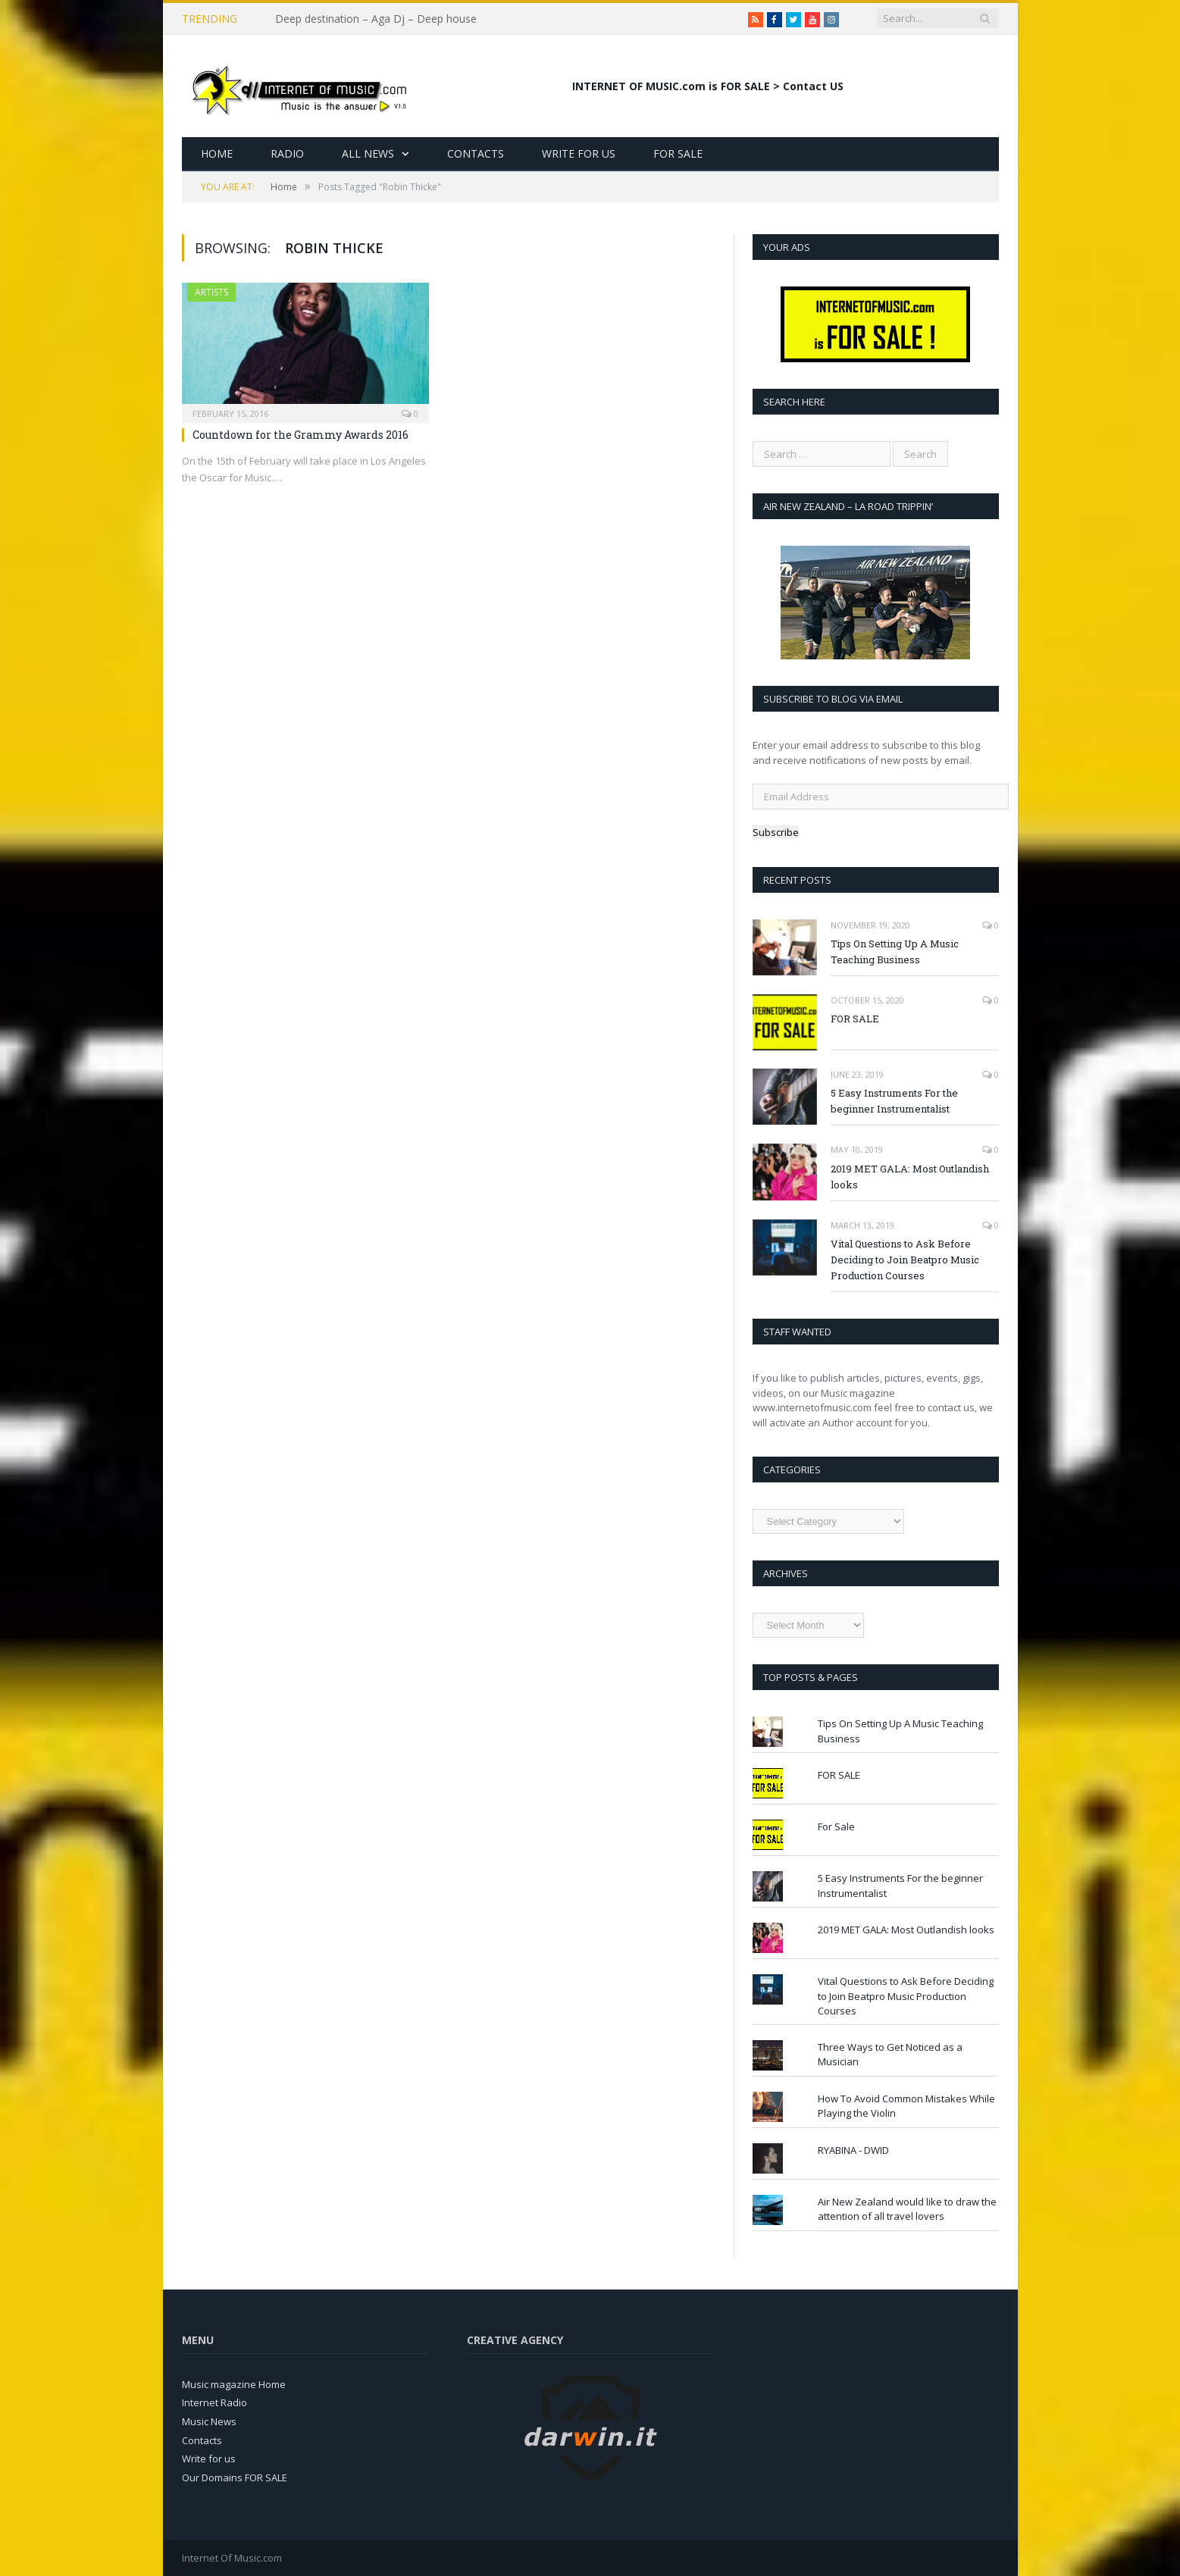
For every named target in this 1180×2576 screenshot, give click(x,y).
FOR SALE (855, 1018)
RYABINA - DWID (853, 2150)
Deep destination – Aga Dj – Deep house (376, 19)
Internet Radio (214, 2402)
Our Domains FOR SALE (234, 2477)
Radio (287, 153)
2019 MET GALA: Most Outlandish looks (910, 1176)
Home (217, 153)
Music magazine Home (234, 2384)
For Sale (678, 153)
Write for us (209, 2458)
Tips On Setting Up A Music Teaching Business (895, 951)
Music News (209, 2421)
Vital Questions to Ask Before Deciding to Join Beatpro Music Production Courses (905, 1259)
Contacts (475, 153)
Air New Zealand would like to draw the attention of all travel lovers (907, 2209)
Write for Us (578, 153)
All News (368, 153)
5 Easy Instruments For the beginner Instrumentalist (894, 1101)
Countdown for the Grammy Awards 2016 (300, 434)
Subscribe (776, 832)
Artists (211, 292)
